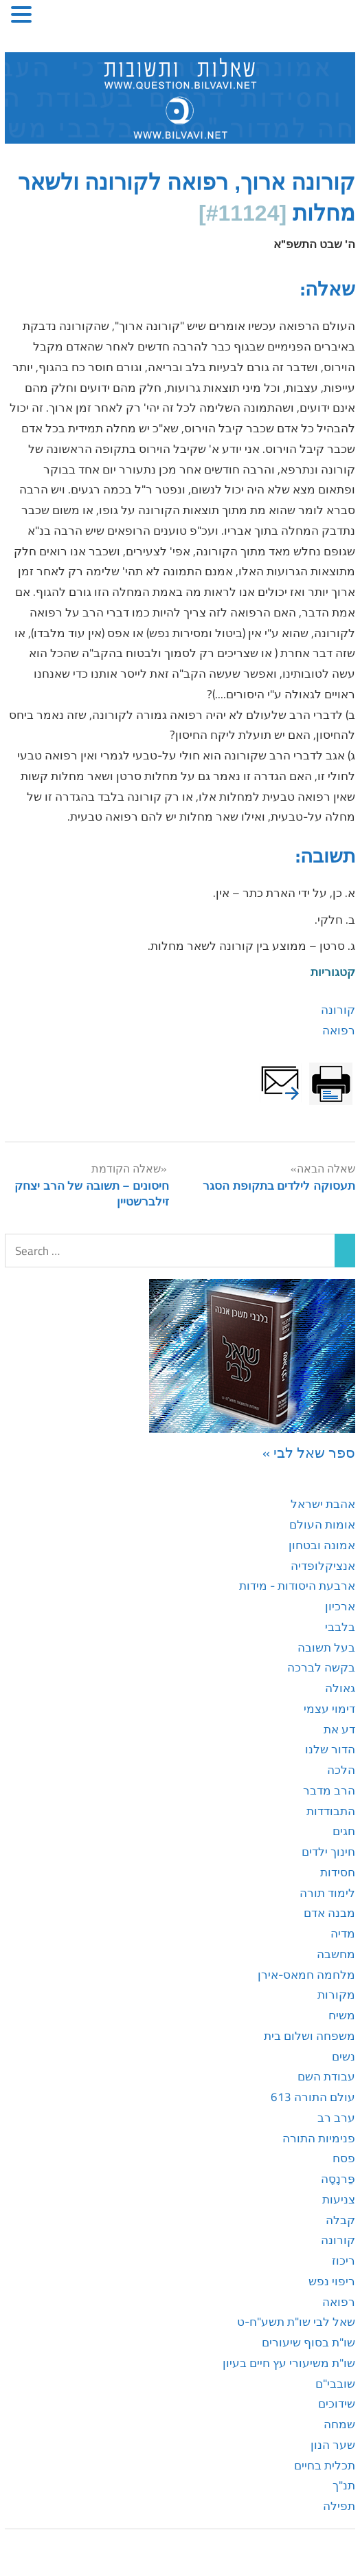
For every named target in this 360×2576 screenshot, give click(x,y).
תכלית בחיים (324, 2465)
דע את (339, 1729)
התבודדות (330, 1811)
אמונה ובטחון (322, 1545)
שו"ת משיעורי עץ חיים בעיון (289, 2363)
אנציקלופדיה (323, 1566)
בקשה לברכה (321, 1667)
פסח (344, 2158)
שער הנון (333, 2445)
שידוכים (336, 2403)
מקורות (336, 1994)
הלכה (341, 1770)
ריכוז (343, 2260)
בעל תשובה (326, 1647)
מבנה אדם (329, 1913)
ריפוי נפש (331, 2281)
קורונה (338, 1010)
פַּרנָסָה (338, 2179)
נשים (343, 2056)
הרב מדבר (329, 1790)
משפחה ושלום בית (309, 2036)
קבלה (340, 2220)
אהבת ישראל (323, 1504)
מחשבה (336, 1954)
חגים (344, 1831)
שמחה (339, 2424)
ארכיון (340, 1606)
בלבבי (340, 1627)
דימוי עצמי (329, 1709)
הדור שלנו (330, 1749)
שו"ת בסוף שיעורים (308, 2342)
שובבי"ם (335, 2383)
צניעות (338, 2199)
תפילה (339, 2506)
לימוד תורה (327, 1893)
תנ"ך (344, 2485)
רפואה (338, 1030)
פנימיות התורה (318, 2138)
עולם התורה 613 (313, 2097)
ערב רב (336, 2118)
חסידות (337, 1872)
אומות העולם (322, 1524)
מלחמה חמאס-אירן (306, 1975)
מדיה (342, 1933)
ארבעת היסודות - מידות (297, 1586)
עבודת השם (326, 2076)
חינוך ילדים (328, 1852)
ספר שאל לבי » (308, 1452)
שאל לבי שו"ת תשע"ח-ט (296, 2322)
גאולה (340, 1688)
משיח (341, 2015)
